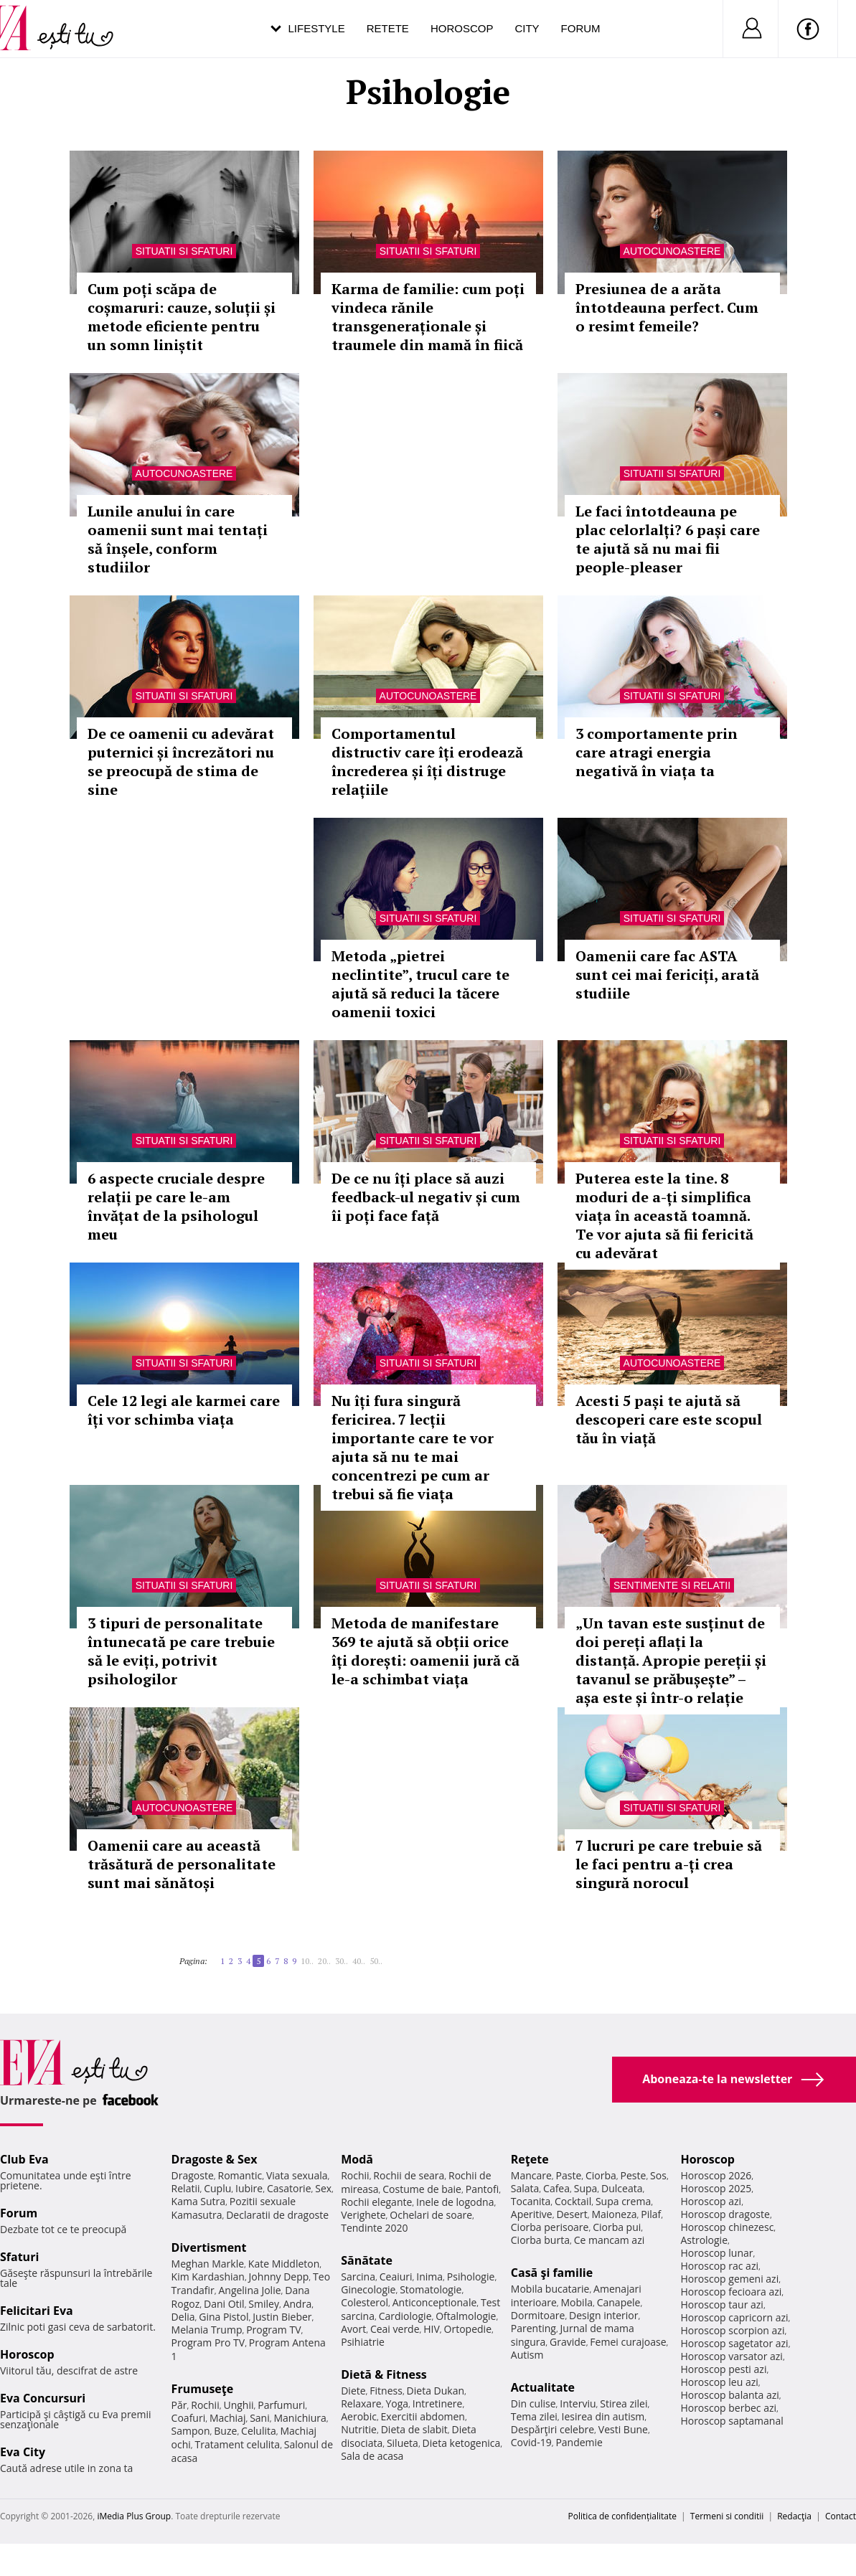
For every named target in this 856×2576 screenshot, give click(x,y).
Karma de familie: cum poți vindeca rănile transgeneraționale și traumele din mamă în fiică (428, 316)
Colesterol (364, 2302)
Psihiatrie (363, 2342)
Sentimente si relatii (671, 1585)
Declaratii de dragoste (277, 2215)
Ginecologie (368, 2289)
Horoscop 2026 (715, 2175)
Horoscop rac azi (719, 2266)
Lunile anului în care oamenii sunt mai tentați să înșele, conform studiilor (178, 539)
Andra (297, 2304)
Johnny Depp (279, 2276)
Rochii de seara (408, 2175)
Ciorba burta (540, 2240)
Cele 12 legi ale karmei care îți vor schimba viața (184, 1410)
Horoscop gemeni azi (729, 2278)
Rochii (205, 2405)
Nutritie (359, 2429)
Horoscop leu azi (719, 2382)
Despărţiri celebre (552, 2429)
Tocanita (531, 2201)
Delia (183, 2316)
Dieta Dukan (435, 2390)
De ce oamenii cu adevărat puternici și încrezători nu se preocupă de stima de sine (181, 761)
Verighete (363, 2215)
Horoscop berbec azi (728, 2408)
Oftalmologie (466, 2316)
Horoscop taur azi (721, 2304)
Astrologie (704, 2240)
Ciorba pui (617, 2227)
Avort (353, 2329)
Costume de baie (421, 2189)
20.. (324, 1960)
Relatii (185, 2188)
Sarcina (358, 2276)
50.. (376, 1960)
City (526, 28)
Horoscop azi (710, 2201)
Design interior (603, 2315)
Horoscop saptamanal (731, 2421)
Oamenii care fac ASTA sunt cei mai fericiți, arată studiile (667, 974)
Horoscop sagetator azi (734, 2343)
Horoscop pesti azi (723, 2369)
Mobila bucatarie (550, 2289)
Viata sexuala (297, 2175)
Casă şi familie (552, 2272)
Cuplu (217, 2188)
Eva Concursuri (42, 2398)
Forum (581, 28)
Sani (260, 2418)
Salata (525, 2188)
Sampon (190, 2431)
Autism (527, 2355)
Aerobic (359, 2416)
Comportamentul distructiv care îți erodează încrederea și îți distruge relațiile (427, 761)
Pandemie (579, 2442)
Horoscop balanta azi (729, 2395)
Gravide (568, 2342)
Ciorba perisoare (550, 2227)
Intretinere (438, 2403)
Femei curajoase (628, 2342)
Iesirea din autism (603, 2416)
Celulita (258, 2431)
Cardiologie (405, 2316)
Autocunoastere (672, 251)
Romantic (240, 2175)
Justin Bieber (282, 2316)
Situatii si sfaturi (184, 251)
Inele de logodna (455, 2202)
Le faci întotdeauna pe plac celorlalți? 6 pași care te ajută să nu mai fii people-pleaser (667, 539)
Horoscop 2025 (715, 2188)
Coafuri (188, 2418)
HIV (431, 2329)
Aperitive (531, 2214)
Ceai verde (395, 2329)
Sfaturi (19, 2257)
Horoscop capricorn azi (734, 2317)
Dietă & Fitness (384, 2374)
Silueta (402, 2443)
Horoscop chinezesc (726, 2227)
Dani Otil (224, 2304)
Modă (357, 2159)
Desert (571, 2214)
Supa (586, 2188)
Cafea (556, 2188)
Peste (633, 2175)
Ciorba (600, 2175)
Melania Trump (207, 2329)
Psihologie (471, 2276)
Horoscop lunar (716, 2253)
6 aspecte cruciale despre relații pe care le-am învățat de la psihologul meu (176, 1206)
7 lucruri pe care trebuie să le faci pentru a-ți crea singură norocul (668, 1864)
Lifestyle (316, 28)
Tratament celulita (238, 2444)
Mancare (531, 2175)
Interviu (578, 2403)
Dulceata (621, 2188)
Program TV (273, 2329)
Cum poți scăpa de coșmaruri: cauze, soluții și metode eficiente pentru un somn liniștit (182, 316)
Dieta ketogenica (462, 2443)
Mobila (577, 2302)
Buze (225, 2431)
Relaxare (361, 2403)
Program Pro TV (208, 2342)
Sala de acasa (372, 2456)
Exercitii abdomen (423, 2416)
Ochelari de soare (431, 2215)
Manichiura (299, 2418)
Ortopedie (468, 2329)
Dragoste (192, 2175)
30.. (341, 1960)
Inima (429, 2276)
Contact (840, 2516)
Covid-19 (531, 2442)
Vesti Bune (623, 2429)
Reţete (530, 2159)
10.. (307, 1960)
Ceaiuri (396, 2276)
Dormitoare (538, 2315)
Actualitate (543, 2387)
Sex (323, 2188)
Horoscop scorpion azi (732, 2330)
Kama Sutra (198, 2201)
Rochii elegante (376, 2202)
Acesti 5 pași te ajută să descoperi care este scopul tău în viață (668, 1419)
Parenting (533, 2328)
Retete (388, 28)
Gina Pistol (223, 2316)
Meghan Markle (208, 2263)
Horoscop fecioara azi (730, 2291)
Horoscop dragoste (725, 2214)
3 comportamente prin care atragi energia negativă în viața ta (656, 752)
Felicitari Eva (36, 2310)
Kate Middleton (284, 2263)
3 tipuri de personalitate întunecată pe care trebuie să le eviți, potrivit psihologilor (181, 1651)
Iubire (249, 2188)
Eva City (22, 2452)
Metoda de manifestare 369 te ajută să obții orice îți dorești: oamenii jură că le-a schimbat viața (425, 1651)
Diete (353, 2390)
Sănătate (366, 2260)
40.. (358, 1960)
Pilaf (651, 2214)
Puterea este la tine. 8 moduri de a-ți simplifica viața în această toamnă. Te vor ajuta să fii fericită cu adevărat (664, 1216)
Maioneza (613, 2214)
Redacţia (794, 2516)
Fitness (386, 2390)
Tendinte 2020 (374, 2228)
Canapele (619, 2302)
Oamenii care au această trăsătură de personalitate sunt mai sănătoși (182, 1864)
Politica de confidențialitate (622, 2516)
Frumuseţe (202, 2389)
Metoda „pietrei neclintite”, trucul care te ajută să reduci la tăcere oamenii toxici (420, 984)
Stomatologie (430, 2289)
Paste (569, 2175)
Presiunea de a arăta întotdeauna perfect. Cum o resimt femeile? (666, 307)
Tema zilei (534, 2416)
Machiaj (228, 2418)
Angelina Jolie (249, 2290)
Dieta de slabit (414, 2429)
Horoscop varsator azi (731, 2356)
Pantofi (482, 2189)
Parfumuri (281, 2405)
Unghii (238, 2405)
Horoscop (462, 28)
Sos (658, 2175)
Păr (179, 2405)
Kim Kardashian (208, 2276)
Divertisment (209, 2247)
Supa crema (623, 2201)
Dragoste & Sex (214, 2159)
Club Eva (24, 2159)
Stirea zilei (623, 2403)
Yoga (396, 2403)
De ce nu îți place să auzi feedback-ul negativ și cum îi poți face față (425, 1197)
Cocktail (573, 2201)
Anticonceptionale (434, 2302)
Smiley (263, 2304)
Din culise (533, 2403)
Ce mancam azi (609, 2240)
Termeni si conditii (727, 2516)
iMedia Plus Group (134, 2516)
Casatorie (289, 2188)
